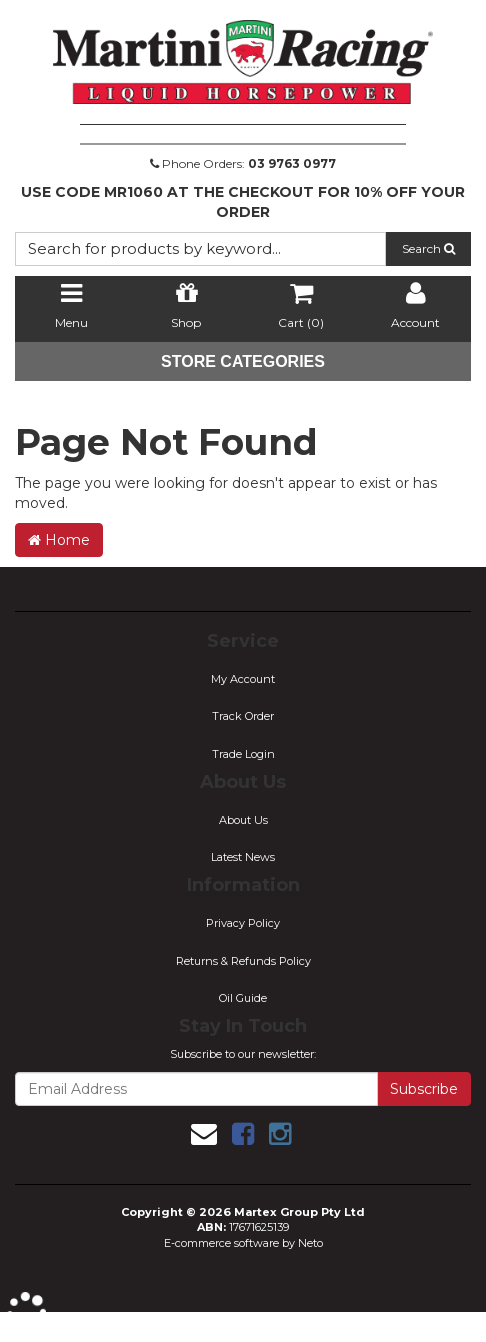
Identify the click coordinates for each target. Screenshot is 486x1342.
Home (59, 540)
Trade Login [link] (243, 754)
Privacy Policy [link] (243, 923)
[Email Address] (196, 1089)
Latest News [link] (243, 857)
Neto (310, 1243)
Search (428, 248)
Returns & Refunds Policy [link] (243, 961)
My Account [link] (243, 679)
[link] (243, 1134)
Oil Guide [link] (243, 998)
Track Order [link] (243, 716)
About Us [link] (243, 820)
